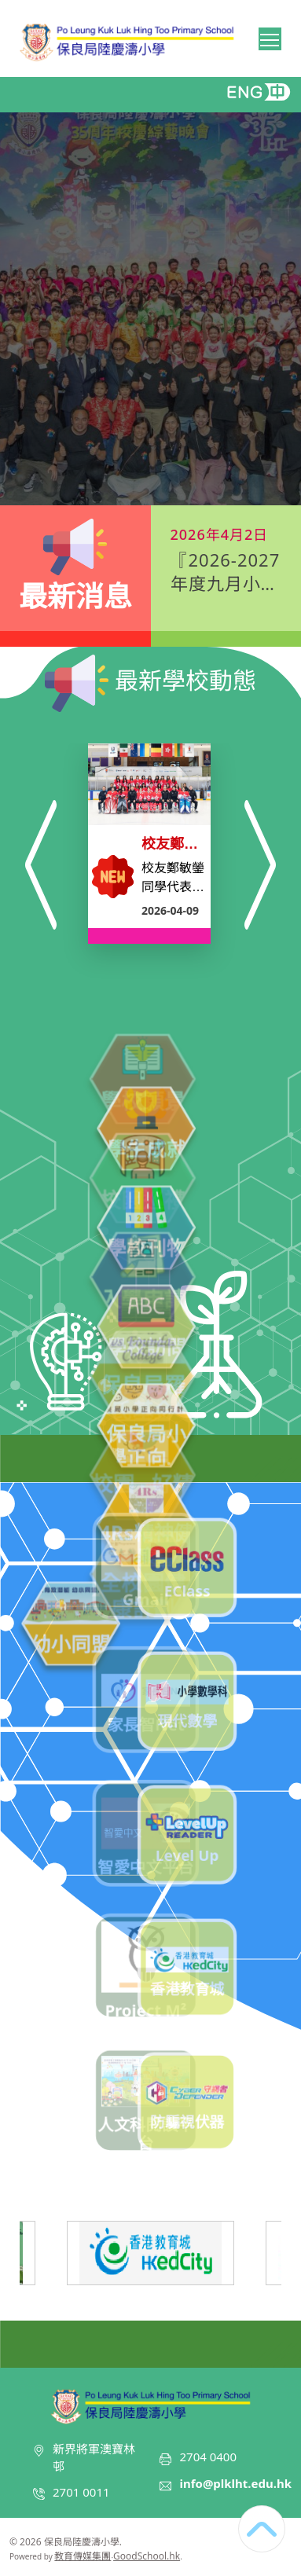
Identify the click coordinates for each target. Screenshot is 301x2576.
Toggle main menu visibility (270, 37)
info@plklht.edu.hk (235, 2483)
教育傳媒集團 (82, 2556)
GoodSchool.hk (146, 2556)
